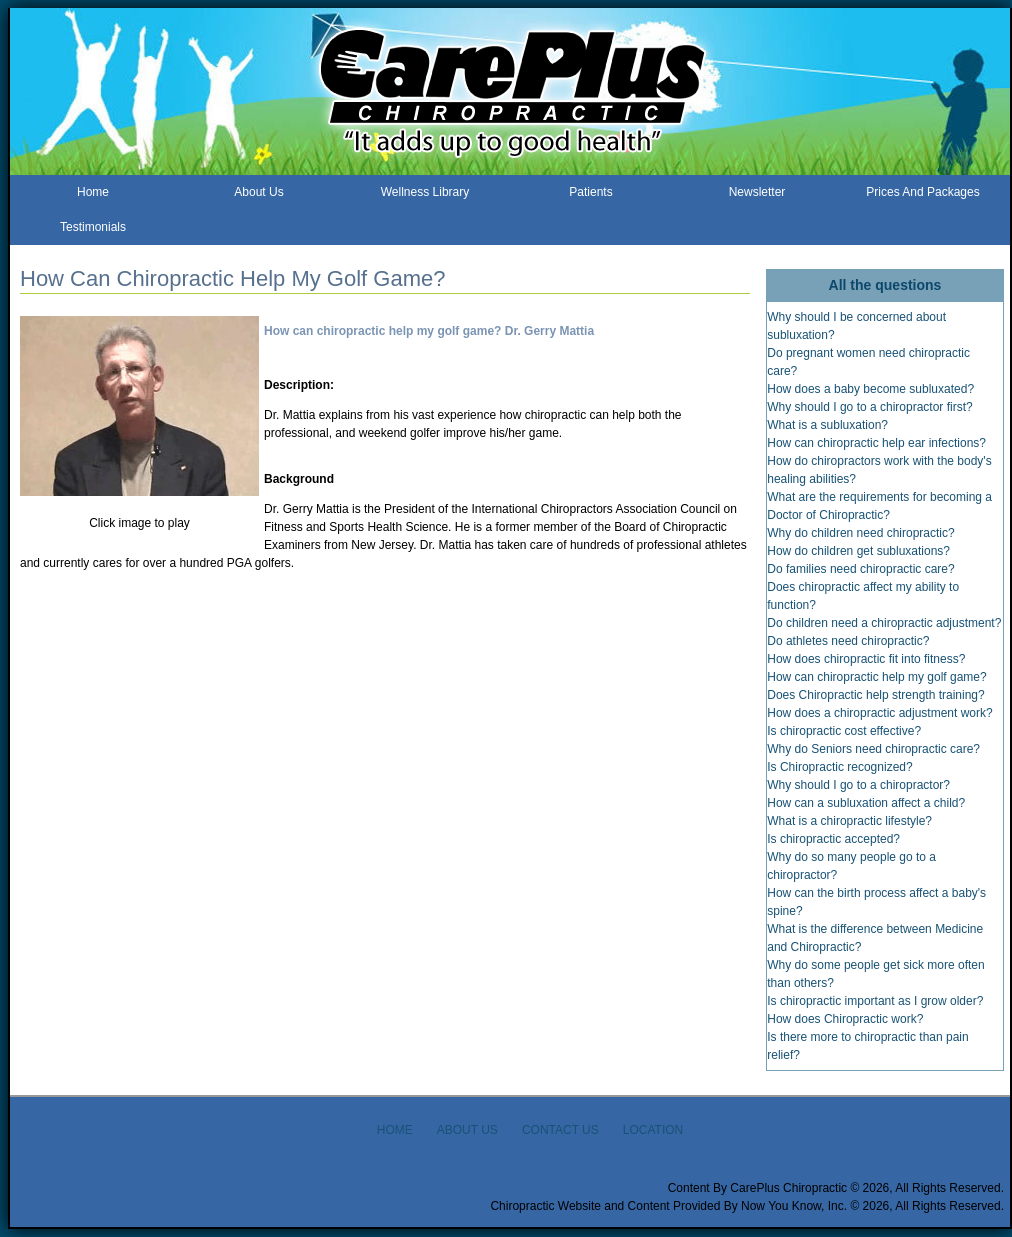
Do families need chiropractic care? (860, 569)
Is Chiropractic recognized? (839, 767)
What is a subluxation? (827, 425)
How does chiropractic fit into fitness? (866, 659)
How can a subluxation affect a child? (866, 803)
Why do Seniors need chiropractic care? (873, 749)
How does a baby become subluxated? (870, 389)
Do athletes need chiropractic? (848, 641)
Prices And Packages (922, 192)
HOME (395, 1130)
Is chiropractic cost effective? (844, 731)
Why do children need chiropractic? (860, 533)
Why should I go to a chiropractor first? (869, 407)
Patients (590, 192)
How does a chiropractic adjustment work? (879, 713)
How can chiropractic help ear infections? (876, 443)
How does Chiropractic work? (845, 1019)
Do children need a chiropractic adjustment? (884, 623)
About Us (258, 192)
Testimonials (93, 227)
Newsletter (757, 192)
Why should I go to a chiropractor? (858, 785)
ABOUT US (467, 1130)
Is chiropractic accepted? (833, 839)
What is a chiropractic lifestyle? (849, 821)
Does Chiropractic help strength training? (875, 695)
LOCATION (653, 1130)
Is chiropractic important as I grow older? (875, 1001)
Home (93, 192)
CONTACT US (560, 1130)
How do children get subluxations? (858, 551)
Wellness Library (425, 192)
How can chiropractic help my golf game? (876, 677)
